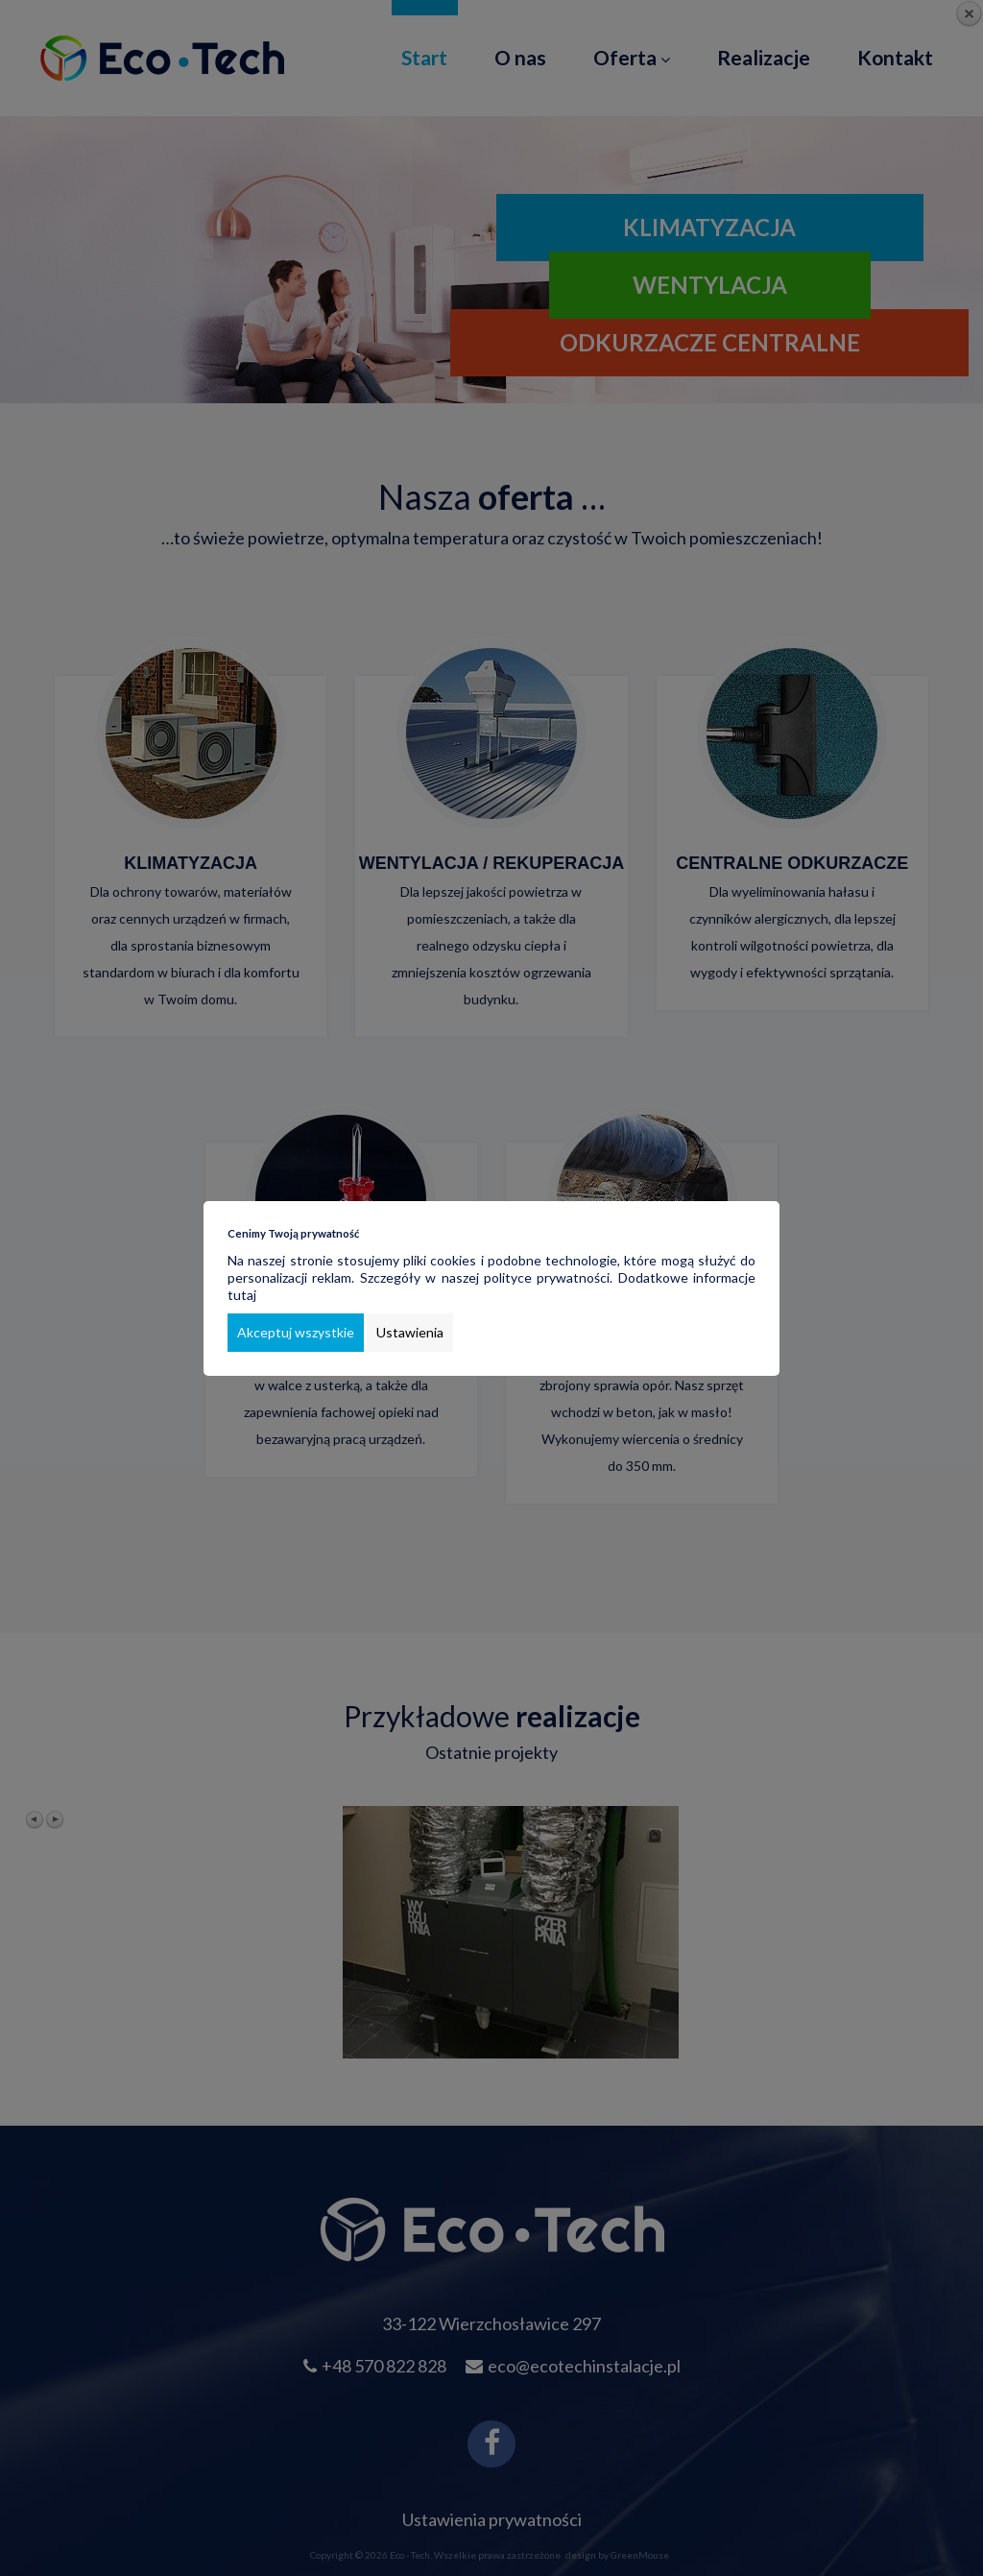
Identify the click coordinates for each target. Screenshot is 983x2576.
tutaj (242, 1295)
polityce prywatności (547, 1277)
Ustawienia (410, 1332)
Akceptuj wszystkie (295, 1332)
